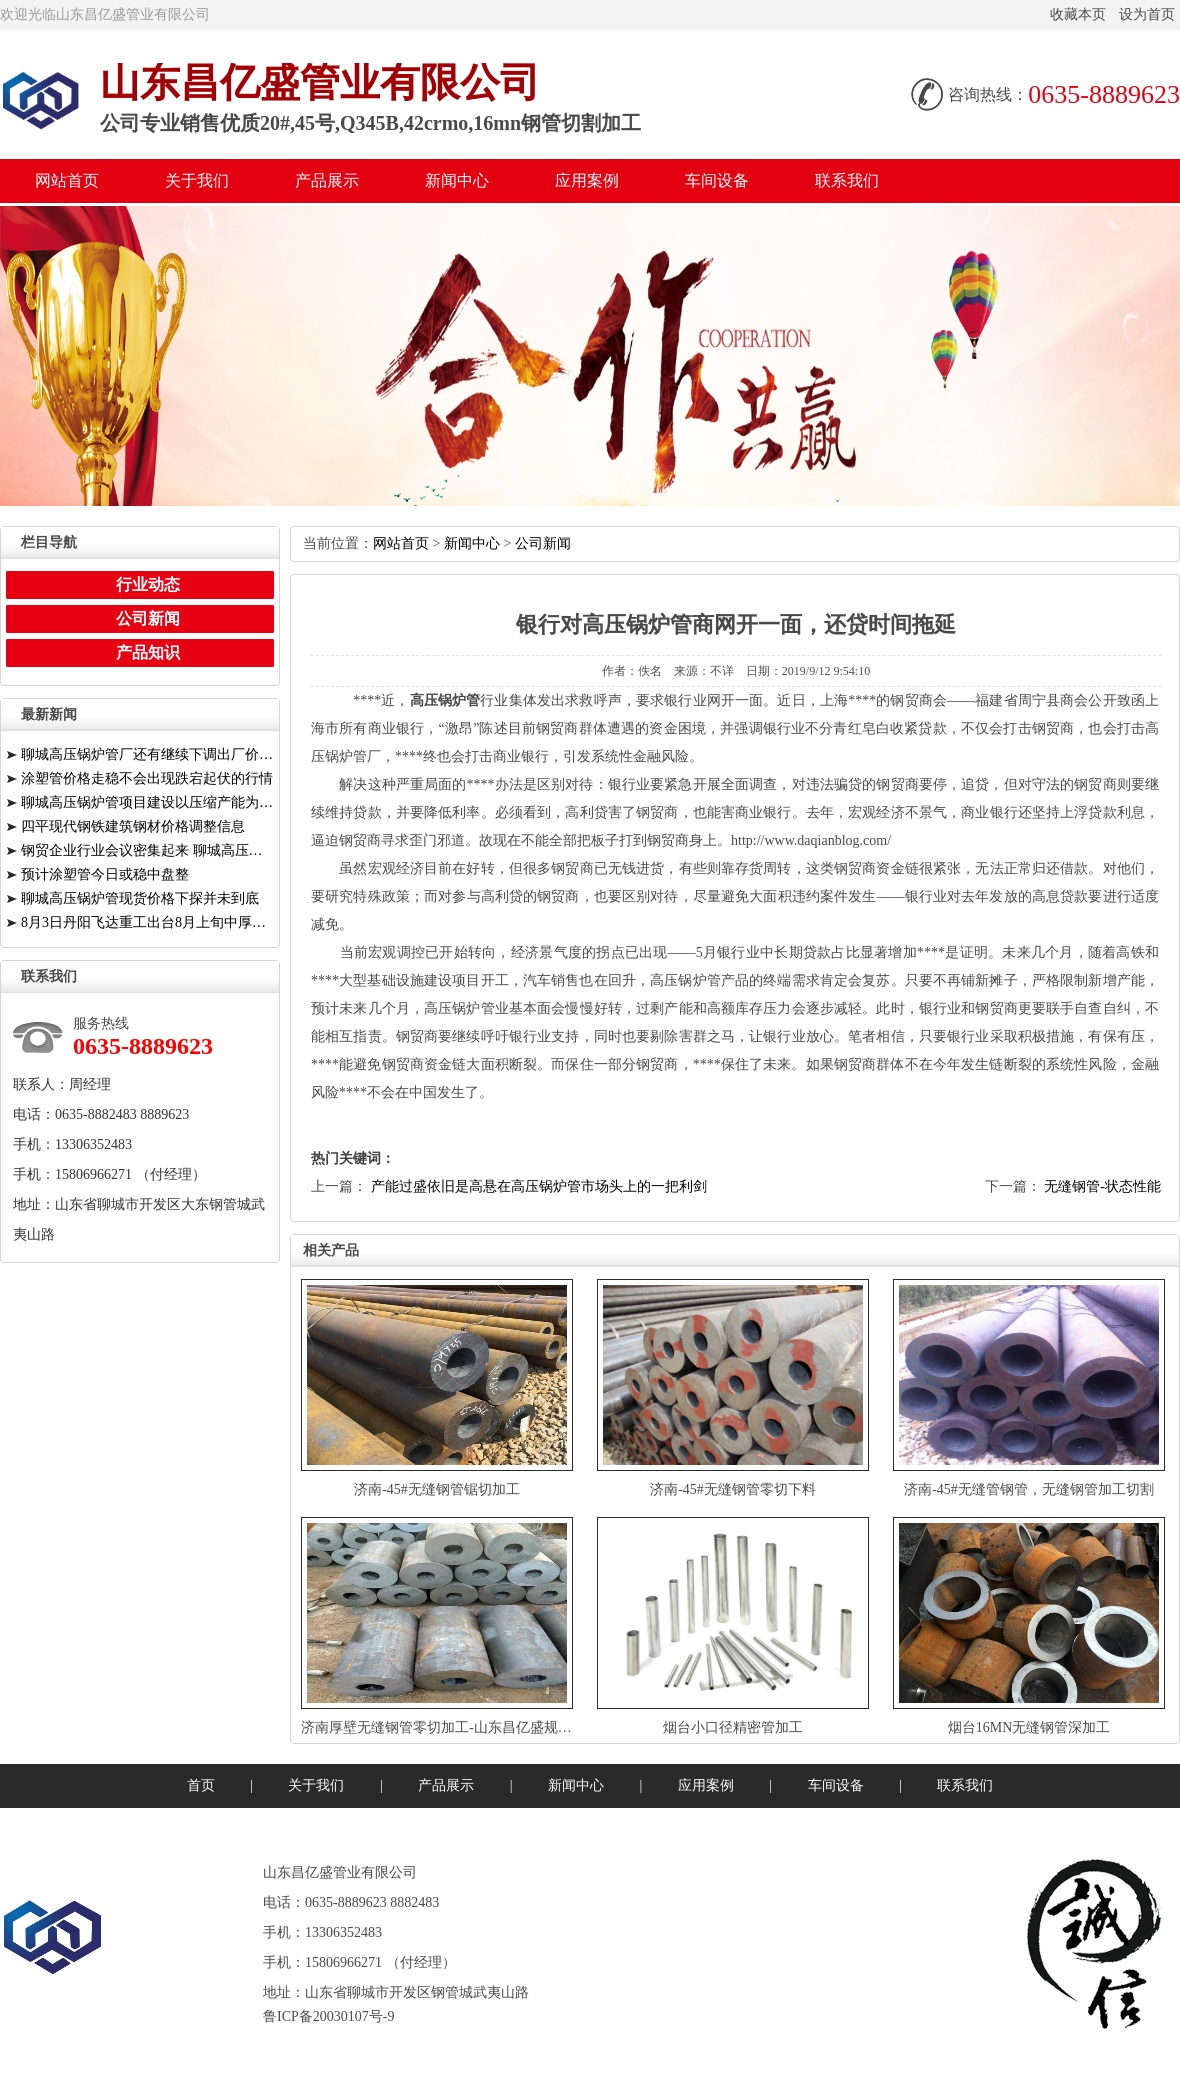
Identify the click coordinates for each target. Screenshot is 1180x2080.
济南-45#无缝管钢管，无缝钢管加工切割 (1029, 1489)
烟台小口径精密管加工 (733, 1727)
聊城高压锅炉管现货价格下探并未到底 (140, 898)
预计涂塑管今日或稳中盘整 (105, 874)
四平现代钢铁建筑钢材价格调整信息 (133, 826)
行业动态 (148, 584)
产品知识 (148, 652)
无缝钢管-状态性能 (1102, 1186)
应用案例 (587, 180)
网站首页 (67, 180)
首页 (201, 1785)
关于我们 (197, 180)
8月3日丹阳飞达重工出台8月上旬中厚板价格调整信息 (147, 922)
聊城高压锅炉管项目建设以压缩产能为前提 (147, 802)
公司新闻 (543, 543)
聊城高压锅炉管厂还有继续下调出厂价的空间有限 (147, 754)
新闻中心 (457, 180)
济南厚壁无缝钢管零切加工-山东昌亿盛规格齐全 (450, 1727)
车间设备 (717, 180)
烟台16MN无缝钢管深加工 (1029, 1727)
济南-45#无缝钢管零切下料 (733, 1489)
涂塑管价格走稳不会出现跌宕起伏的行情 (147, 778)
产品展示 (327, 180)
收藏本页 (1078, 14)
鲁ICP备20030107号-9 (328, 2016)
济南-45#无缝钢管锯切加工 (437, 1489)
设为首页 (1147, 14)
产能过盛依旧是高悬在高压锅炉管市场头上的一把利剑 (539, 1186)
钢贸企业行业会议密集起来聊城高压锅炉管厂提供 (147, 850)
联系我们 (847, 180)
